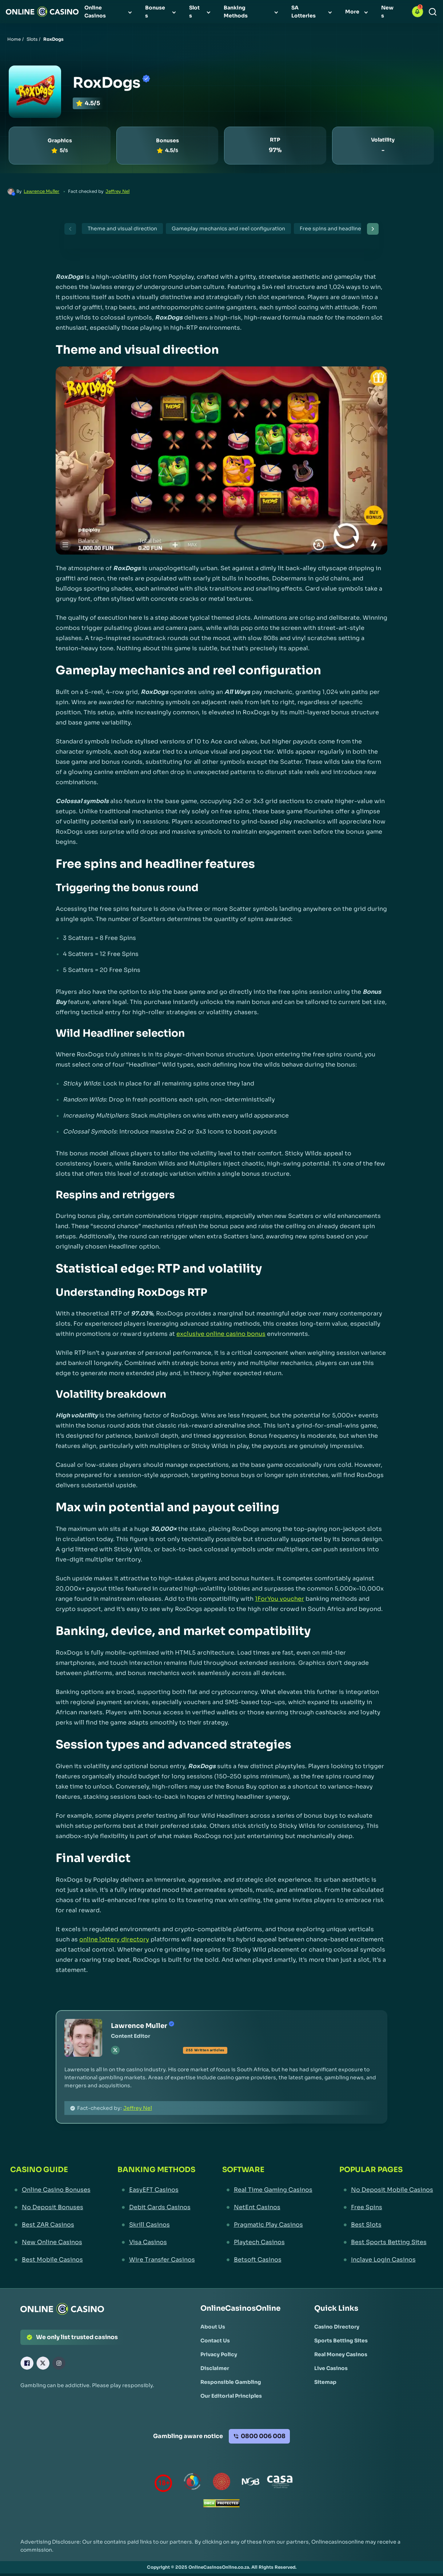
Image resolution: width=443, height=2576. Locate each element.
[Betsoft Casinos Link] (267, 2260)
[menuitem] (109, 11)
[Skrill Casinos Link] (156, 2225)
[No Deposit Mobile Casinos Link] (386, 2190)
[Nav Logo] (42, 11)
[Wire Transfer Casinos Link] (156, 2260)
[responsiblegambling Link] (192, 2483)
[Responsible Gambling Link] (230, 2382)
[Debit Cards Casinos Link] (156, 2207)
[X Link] (42, 2363)
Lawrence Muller (41, 191)
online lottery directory (114, 1939)
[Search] (432, 11)
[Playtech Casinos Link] (267, 2242)
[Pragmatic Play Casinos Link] (267, 2225)
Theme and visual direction (122, 228)
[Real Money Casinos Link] (340, 2354)
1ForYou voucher (279, 1599)
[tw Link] (115, 2050)
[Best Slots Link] (386, 2225)
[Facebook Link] (26, 2363)
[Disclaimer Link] (214, 2368)
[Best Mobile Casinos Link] (50, 2260)
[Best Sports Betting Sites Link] (386, 2242)
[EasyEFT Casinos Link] (156, 2190)
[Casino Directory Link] (336, 2327)
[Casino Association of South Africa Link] (280, 2483)
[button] (417, 11)
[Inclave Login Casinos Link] (386, 2260)
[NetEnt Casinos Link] (267, 2207)
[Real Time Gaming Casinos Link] (267, 2190)
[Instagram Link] (58, 2363)
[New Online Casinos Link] (50, 2242)
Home (14, 39)
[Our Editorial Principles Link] (231, 2396)
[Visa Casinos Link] (156, 2242)
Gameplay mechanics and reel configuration (228, 228)
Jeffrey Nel (117, 191)
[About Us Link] (212, 2327)
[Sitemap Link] (325, 2382)
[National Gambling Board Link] (251, 2483)
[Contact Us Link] (215, 2341)
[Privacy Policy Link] (218, 2354)
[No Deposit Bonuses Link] (50, 2207)
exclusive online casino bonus (221, 1334)
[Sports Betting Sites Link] (341, 2341)
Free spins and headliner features (343, 228)
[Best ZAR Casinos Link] (50, 2225)
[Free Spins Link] (386, 2207)
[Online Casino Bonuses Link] (50, 2190)
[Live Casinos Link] (331, 2368)
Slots (32, 39)
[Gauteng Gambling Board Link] (221, 2483)
